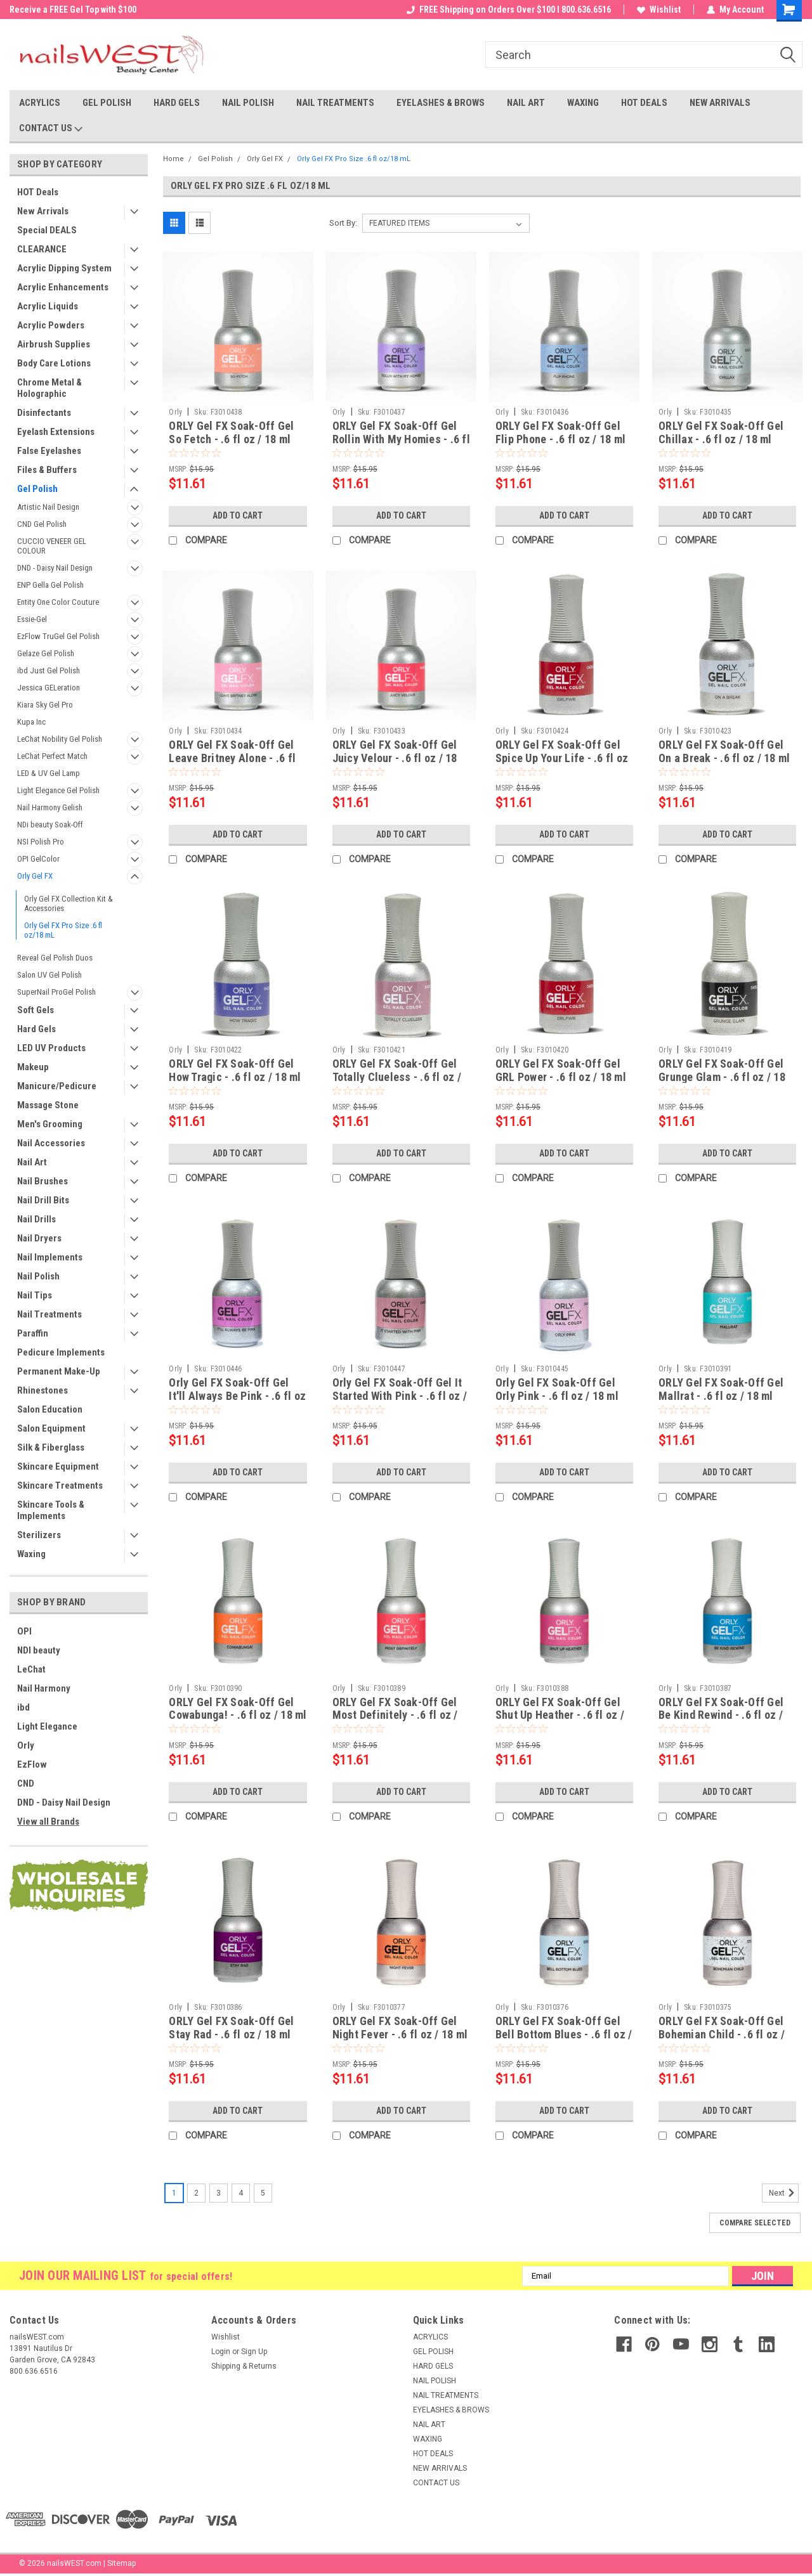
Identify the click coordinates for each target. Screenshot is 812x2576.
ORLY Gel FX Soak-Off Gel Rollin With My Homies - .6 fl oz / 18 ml (401, 439)
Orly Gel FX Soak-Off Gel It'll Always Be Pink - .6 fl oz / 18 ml (237, 1396)
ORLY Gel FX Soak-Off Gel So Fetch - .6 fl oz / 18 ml (231, 432)
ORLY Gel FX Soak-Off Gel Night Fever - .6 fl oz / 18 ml (400, 2027)
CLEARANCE (42, 249)
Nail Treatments (49, 1314)
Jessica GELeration (48, 687)
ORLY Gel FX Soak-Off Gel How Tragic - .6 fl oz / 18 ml (235, 1070)
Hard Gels (36, 1029)
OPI (24, 1631)
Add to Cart (238, 515)
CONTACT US (50, 128)
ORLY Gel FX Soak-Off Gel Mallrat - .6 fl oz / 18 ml (720, 1389)
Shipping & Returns (244, 2366)
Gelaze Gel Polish (45, 653)
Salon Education (49, 1409)
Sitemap (121, 2563)
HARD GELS (177, 102)
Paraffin (32, 1333)
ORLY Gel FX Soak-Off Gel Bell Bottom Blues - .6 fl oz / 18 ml (563, 2034)
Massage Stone (48, 1105)
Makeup (33, 1067)
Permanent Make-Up (58, 1371)
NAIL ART (526, 102)
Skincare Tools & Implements (50, 1510)
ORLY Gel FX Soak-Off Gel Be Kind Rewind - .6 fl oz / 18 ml (720, 1715)
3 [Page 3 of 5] (218, 2193)
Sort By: (343, 223)
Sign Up (254, 2351)
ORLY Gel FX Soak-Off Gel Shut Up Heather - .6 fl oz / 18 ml (559, 1715)
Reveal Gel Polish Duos (55, 957)
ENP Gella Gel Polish (50, 585)
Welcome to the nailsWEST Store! (74, 9)
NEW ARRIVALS (720, 102)
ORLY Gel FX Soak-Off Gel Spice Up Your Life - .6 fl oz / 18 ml (561, 758)
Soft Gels (35, 1010)
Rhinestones (42, 1390)
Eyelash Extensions (56, 431)
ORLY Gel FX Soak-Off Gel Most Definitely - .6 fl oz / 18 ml (395, 1715)
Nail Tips (34, 1295)
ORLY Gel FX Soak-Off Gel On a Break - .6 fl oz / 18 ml (724, 751)
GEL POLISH (106, 102)
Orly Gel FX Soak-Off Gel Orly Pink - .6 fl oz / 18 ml (557, 1389)
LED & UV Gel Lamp (48, 773)
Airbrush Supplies (53, 344)
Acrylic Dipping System (64, 268)
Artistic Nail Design (48, 507)
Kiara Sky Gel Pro (45, 704)
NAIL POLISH (248, 102)
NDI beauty (38, 1650)
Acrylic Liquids (47, 306)
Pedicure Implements (61, 1352)
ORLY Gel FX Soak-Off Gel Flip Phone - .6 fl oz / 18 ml (560, 432)
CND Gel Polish (42, 524)
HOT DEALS (644, 102)
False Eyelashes (49, 450)
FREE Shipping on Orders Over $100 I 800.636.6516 (509, 9)
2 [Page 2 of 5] (196, 2193)
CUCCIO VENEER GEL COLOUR (51, 545)
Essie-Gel (32, 619)
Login (220, 2351)
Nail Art (32, 1162)
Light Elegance (47, 1726)
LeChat (31, 1669)
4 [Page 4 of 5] (241, 2193)
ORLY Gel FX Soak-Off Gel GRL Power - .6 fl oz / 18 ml (560, 1070)
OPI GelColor (38, 859)
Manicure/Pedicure (56, 1086)
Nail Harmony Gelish (49, 807)
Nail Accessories (51, 1143)
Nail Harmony (43, 1688)
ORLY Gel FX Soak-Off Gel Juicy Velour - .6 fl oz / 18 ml (394, 758)
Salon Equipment (51, 1428)
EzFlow (32, 1764)
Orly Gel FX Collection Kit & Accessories (68, 903)
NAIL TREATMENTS (335, 102)
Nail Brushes (42, 1181)
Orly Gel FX (35, 876)
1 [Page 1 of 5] (174, 2193)
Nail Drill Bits (43, 1200)
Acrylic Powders (50, 325)
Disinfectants (44, 412)
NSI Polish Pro (40, 841)
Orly (25, 1745)
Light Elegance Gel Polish (58, 790)
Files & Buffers (47, 470)
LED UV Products (51, 1048)
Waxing (31, 1554)
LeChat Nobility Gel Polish (59, 739)
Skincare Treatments (60, 1485)
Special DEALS (47, 230)
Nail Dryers (39, 1238)
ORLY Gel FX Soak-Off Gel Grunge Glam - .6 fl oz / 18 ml (721, 1077)
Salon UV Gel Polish (49, 975)
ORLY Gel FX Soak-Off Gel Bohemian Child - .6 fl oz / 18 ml (721, 2034)
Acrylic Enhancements (62, 287)
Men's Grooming (49, 1124)
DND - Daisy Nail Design (55, 568)
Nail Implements (49, 1257)
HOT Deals (37, 192)
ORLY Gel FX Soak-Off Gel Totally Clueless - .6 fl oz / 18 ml (396, 1077)
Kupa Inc (31, 722)
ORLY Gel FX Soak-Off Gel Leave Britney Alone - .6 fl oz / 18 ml (232, 758)
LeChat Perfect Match (52, 756)
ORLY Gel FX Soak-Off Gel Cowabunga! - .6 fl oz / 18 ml (237, 1708)
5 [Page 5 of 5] (263, 2193)
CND (25, 1783)
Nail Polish (38, 1276)
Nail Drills (36, 1219)
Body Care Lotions (54, 363)
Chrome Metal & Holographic (49, 388)
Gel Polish (37, 489)
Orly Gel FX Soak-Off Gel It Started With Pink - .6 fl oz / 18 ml (400, 1396)
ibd (23, 1707)
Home (173, 159)
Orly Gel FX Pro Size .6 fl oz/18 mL (63, 930)
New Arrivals (43, 211)
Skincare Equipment (58, 1466)
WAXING (583, 102)
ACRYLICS (39, 102)
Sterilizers (39, 1535)
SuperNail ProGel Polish (56, 992)
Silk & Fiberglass (50, 1447)
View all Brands (48, 1821)
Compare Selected (754, 2222)
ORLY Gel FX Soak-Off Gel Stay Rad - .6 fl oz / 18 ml (231, 2027)
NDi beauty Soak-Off (50, 824)
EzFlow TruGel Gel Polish (58, 636)
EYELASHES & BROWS (440, 102)
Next (784, 2193)
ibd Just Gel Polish (48, 670)
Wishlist (659, 9)
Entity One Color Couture (58, 602)
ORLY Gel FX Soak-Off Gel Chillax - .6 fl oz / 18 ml (720, 432)
